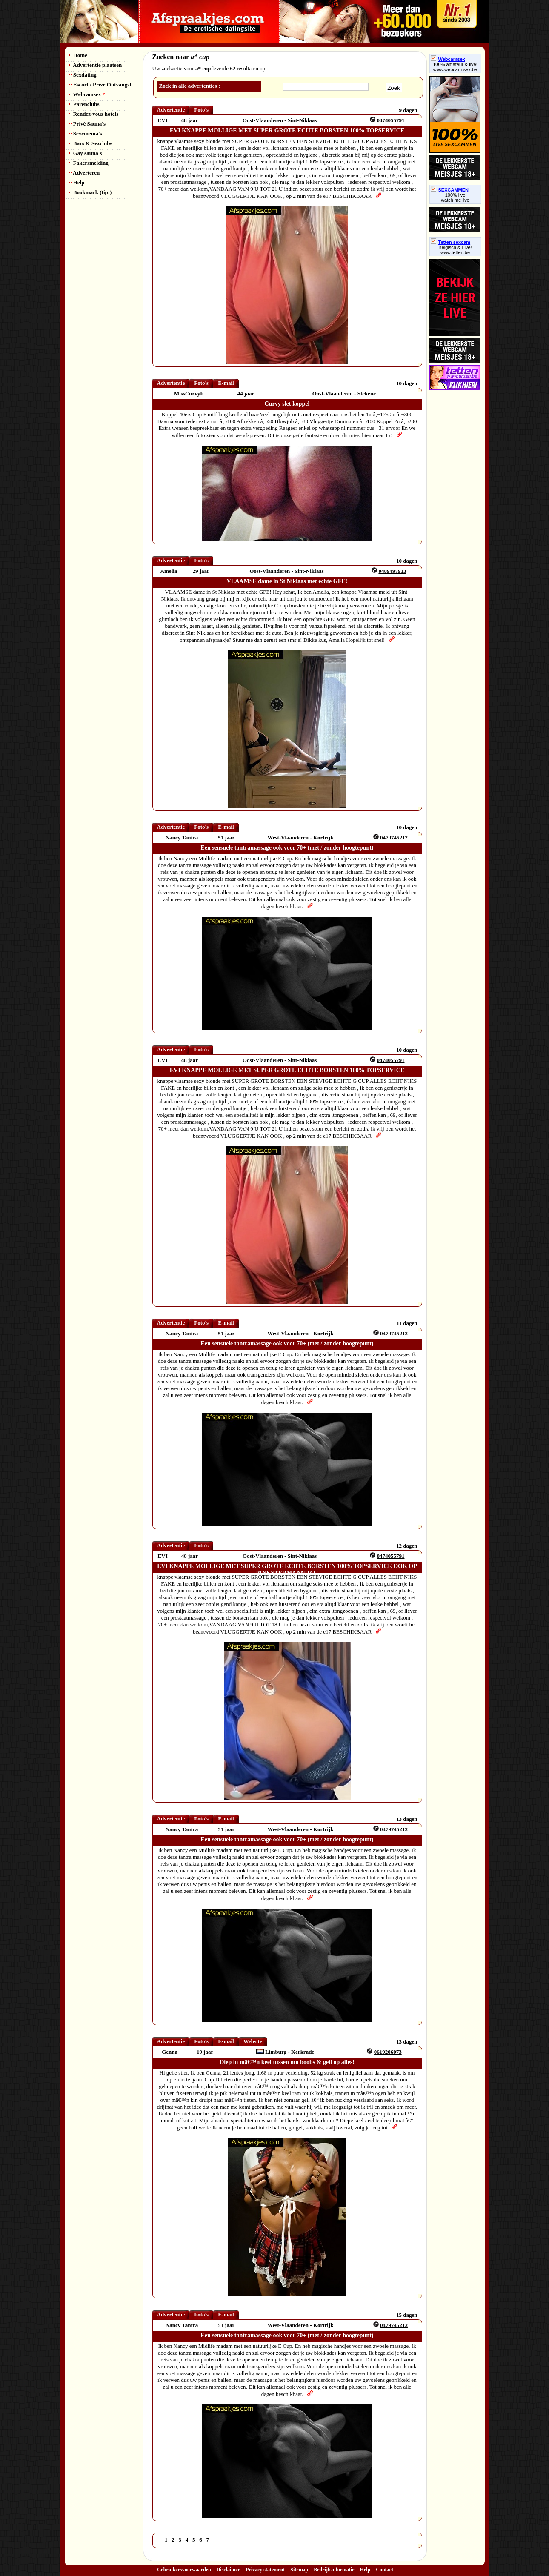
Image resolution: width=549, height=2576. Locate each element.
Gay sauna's (85, 153)
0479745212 (394, 837)
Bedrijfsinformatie (334, 2570)
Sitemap (299, 2570)
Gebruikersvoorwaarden (184, 2570)
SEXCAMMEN (450, 189)
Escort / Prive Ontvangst (100, 84)
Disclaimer (228, 2570)
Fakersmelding (89, 163)
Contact (384, 2570)
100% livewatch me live (455, 197)
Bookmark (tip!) (90, 192)
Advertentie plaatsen (95, 65)
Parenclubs (84, 104)
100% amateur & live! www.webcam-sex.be (455, 67)
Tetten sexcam (451, 242)
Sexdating (83, 75)
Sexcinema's (85, 133)
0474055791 (390, 120)
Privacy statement (265, 2570)
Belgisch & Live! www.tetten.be (455, 250)
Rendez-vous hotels (94, 114)
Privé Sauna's (87, 123)
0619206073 (388, 2052)
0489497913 (392, 571)
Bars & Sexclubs (90, 143)
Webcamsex (87, 94)
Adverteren (84, 172)
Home (78, 55)
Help (77, 182)
